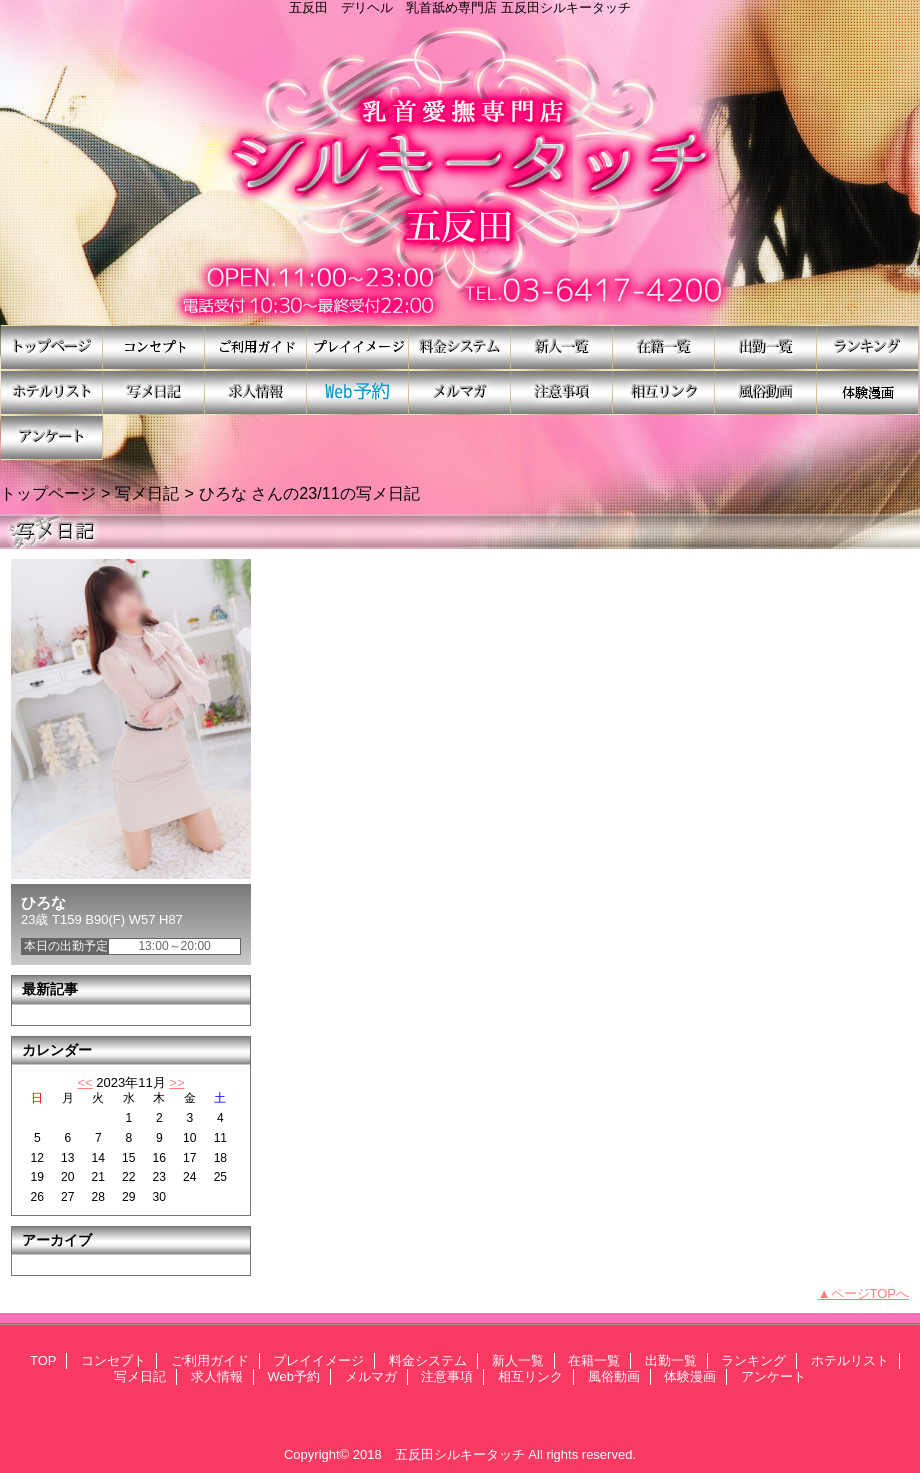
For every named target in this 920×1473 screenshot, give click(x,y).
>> (176, 1082)
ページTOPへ (870, 1293)
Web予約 (358, 392)
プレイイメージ (358, 347)
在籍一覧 (664, 347)
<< (84, 1082)
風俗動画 (766, 392)
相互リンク (664, 392)
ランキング (868, 347)
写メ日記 (154, 392)
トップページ (48, 493)
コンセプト (154, 347)
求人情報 (256, 392)
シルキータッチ (460, 170)
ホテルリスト (52, 392)
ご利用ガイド (256, 347)
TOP (52, 347)
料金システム (460, 347)
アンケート (52, 437)
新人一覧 (562, 347)
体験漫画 (868, 392)
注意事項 (562, 392)
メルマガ (460, 392)
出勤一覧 (766, 347)
